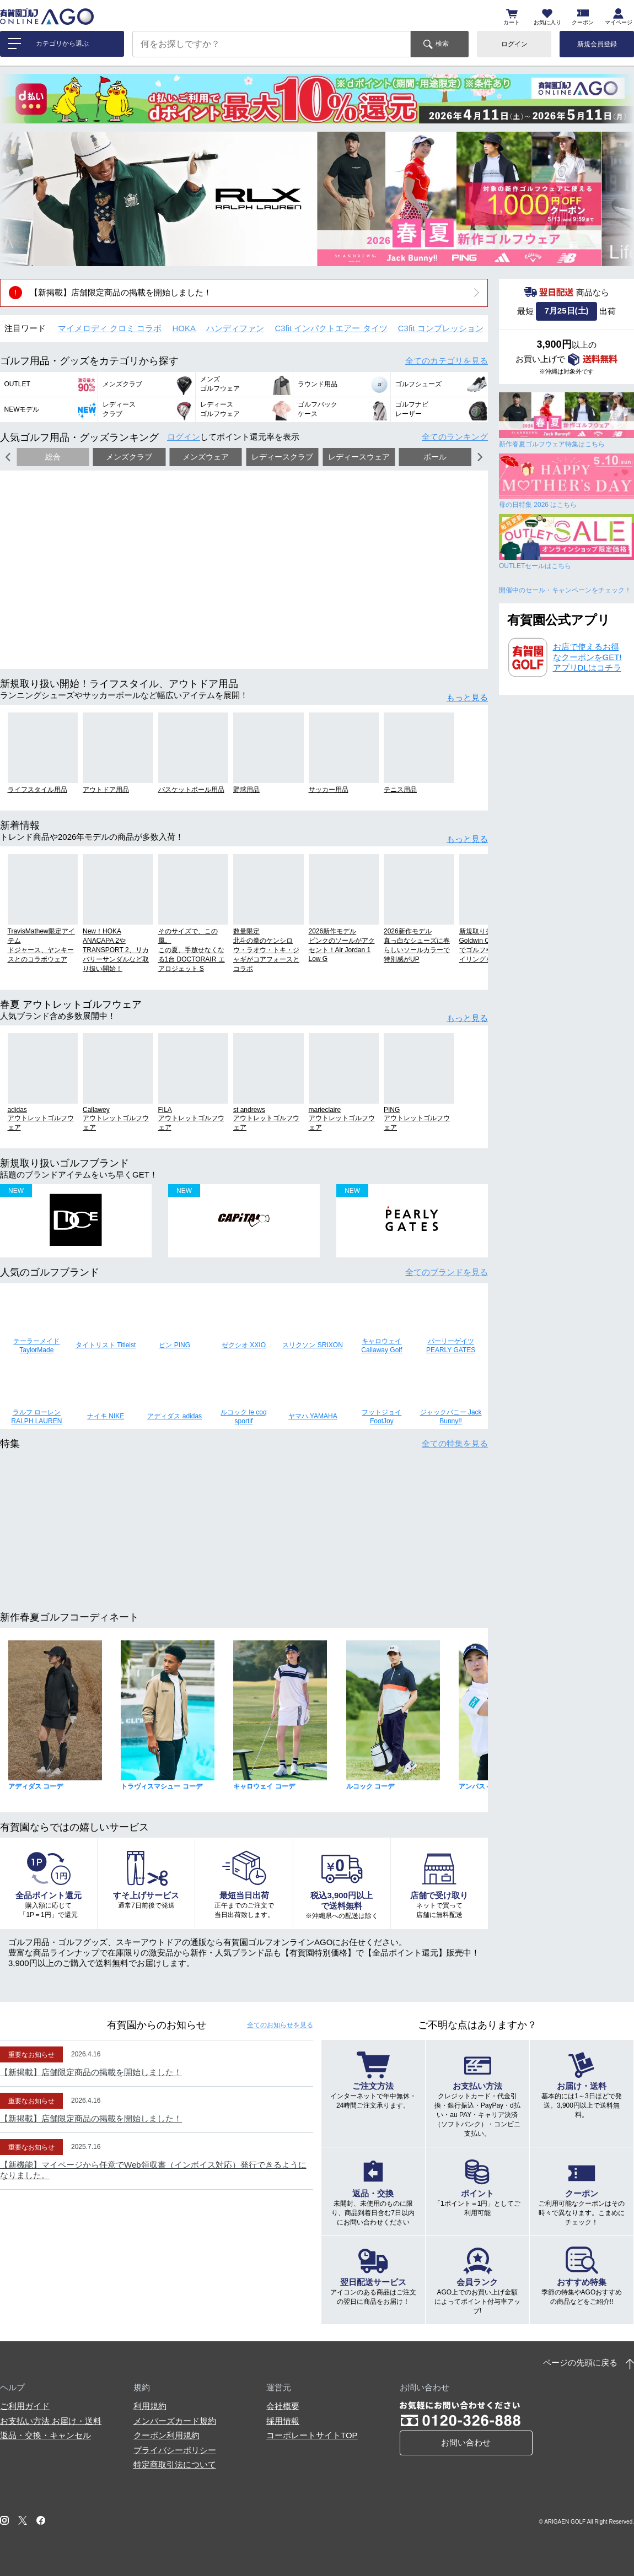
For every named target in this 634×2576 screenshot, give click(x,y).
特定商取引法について (174, 2464)
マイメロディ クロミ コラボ (110, 328)
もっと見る (467, 697)
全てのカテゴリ (446, 360)
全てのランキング (455, 436)
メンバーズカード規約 (174, 2421)
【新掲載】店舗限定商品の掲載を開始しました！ (121, 292)
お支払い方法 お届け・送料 (50, 2421)
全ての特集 (455, 1443)
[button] (16, 199)
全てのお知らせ (280, 2025)
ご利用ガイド (25, 2406)
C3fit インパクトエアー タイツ (331, 328)
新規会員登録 (597, 44)
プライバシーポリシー (174, 2450)
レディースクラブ (282, 457)
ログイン (514, 44)
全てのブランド (446, 1272)
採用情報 (282, 2421)
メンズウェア (205, 457)
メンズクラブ (129, 457)
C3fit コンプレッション (440, 328)
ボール (435, 457)
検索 (442, 43)
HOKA (184, 328)
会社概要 (282, 2406)
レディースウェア (359, 457)
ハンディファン (235, 328)
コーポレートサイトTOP (312, 2435)
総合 (53, 457)
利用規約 (149, 2406)
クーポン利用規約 (166, 2435)
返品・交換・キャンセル (45, 2435)
